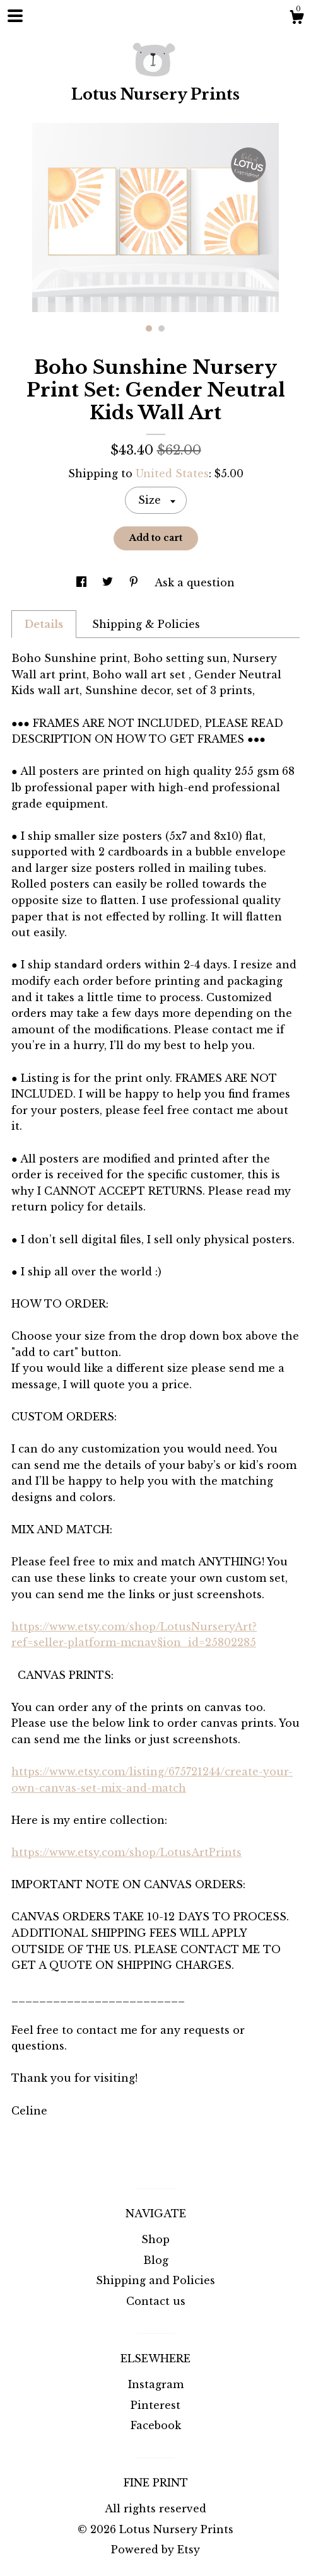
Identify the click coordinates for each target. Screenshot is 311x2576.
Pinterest (155, 2405)
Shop (155, 2239)
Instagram (156, 2384)
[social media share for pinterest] (135, 582)
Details (44, 624)
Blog (155, 2260)
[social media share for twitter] (109, 582)
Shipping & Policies (146, 624)
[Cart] (296, 18)
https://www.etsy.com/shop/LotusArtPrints (126, 1852)
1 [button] (149, 328)
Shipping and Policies (155, 2280)
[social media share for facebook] (83, 582)
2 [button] (161, 328)
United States (172, 473)
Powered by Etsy (155, 2549)
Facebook (156, 2425)
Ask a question (195, 582)
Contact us (155, 2301)
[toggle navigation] (15, 15)
